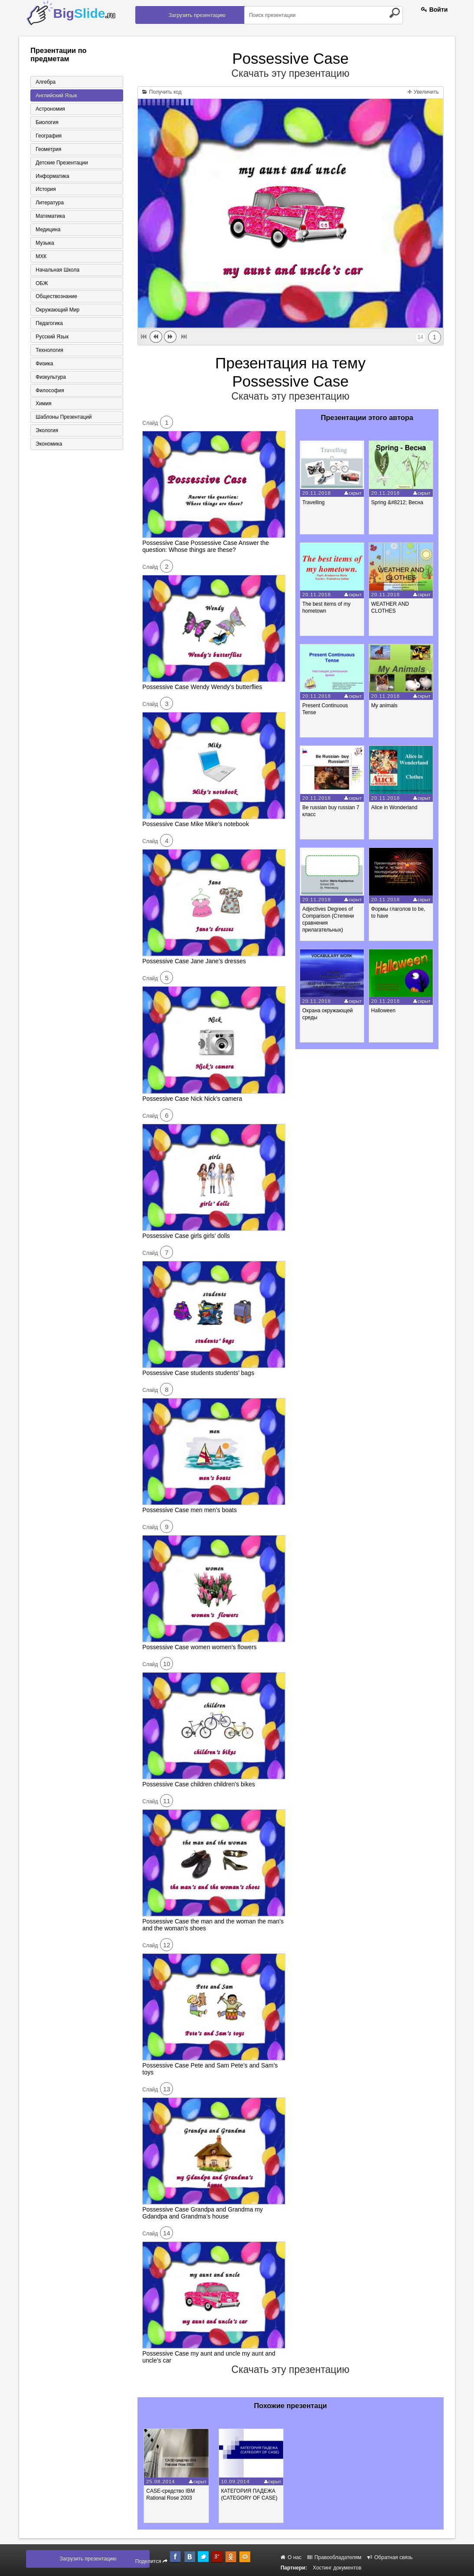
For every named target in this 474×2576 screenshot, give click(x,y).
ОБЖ (41, 284)
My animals (385, 705)
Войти (434, 9)
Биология (46, 122)
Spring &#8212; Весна (398, 502)
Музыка (44, 243)
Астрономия (50, 109)
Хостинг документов (337, 2568)
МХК (40, 257)
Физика (43, 364)
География (48, 136)
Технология (49, 351)
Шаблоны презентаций (63, 418)
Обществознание (56, 297)
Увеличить (423, 92)
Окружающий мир (57, 311)
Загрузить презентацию (197, 15)
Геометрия (48, 149)
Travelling (314, 502)
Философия (49, 391)
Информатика (52, 176)
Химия (43, 405)
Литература (49, 203)
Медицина (47, 230)
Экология (46, 432)
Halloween (384, 1010)
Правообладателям (334, 2557)
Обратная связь (390, 2557)
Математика (50, 216)
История (45, 190)
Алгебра (45, 82)
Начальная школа (57, 270)
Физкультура (50, 378)
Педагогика (48, 324)
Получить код (162, 92)
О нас (291, 2557)
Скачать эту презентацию (291, 73)
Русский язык (51, 338)
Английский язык (55, 95)
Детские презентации (61, 163)
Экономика (48, 445)
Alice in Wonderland (395, 807)
